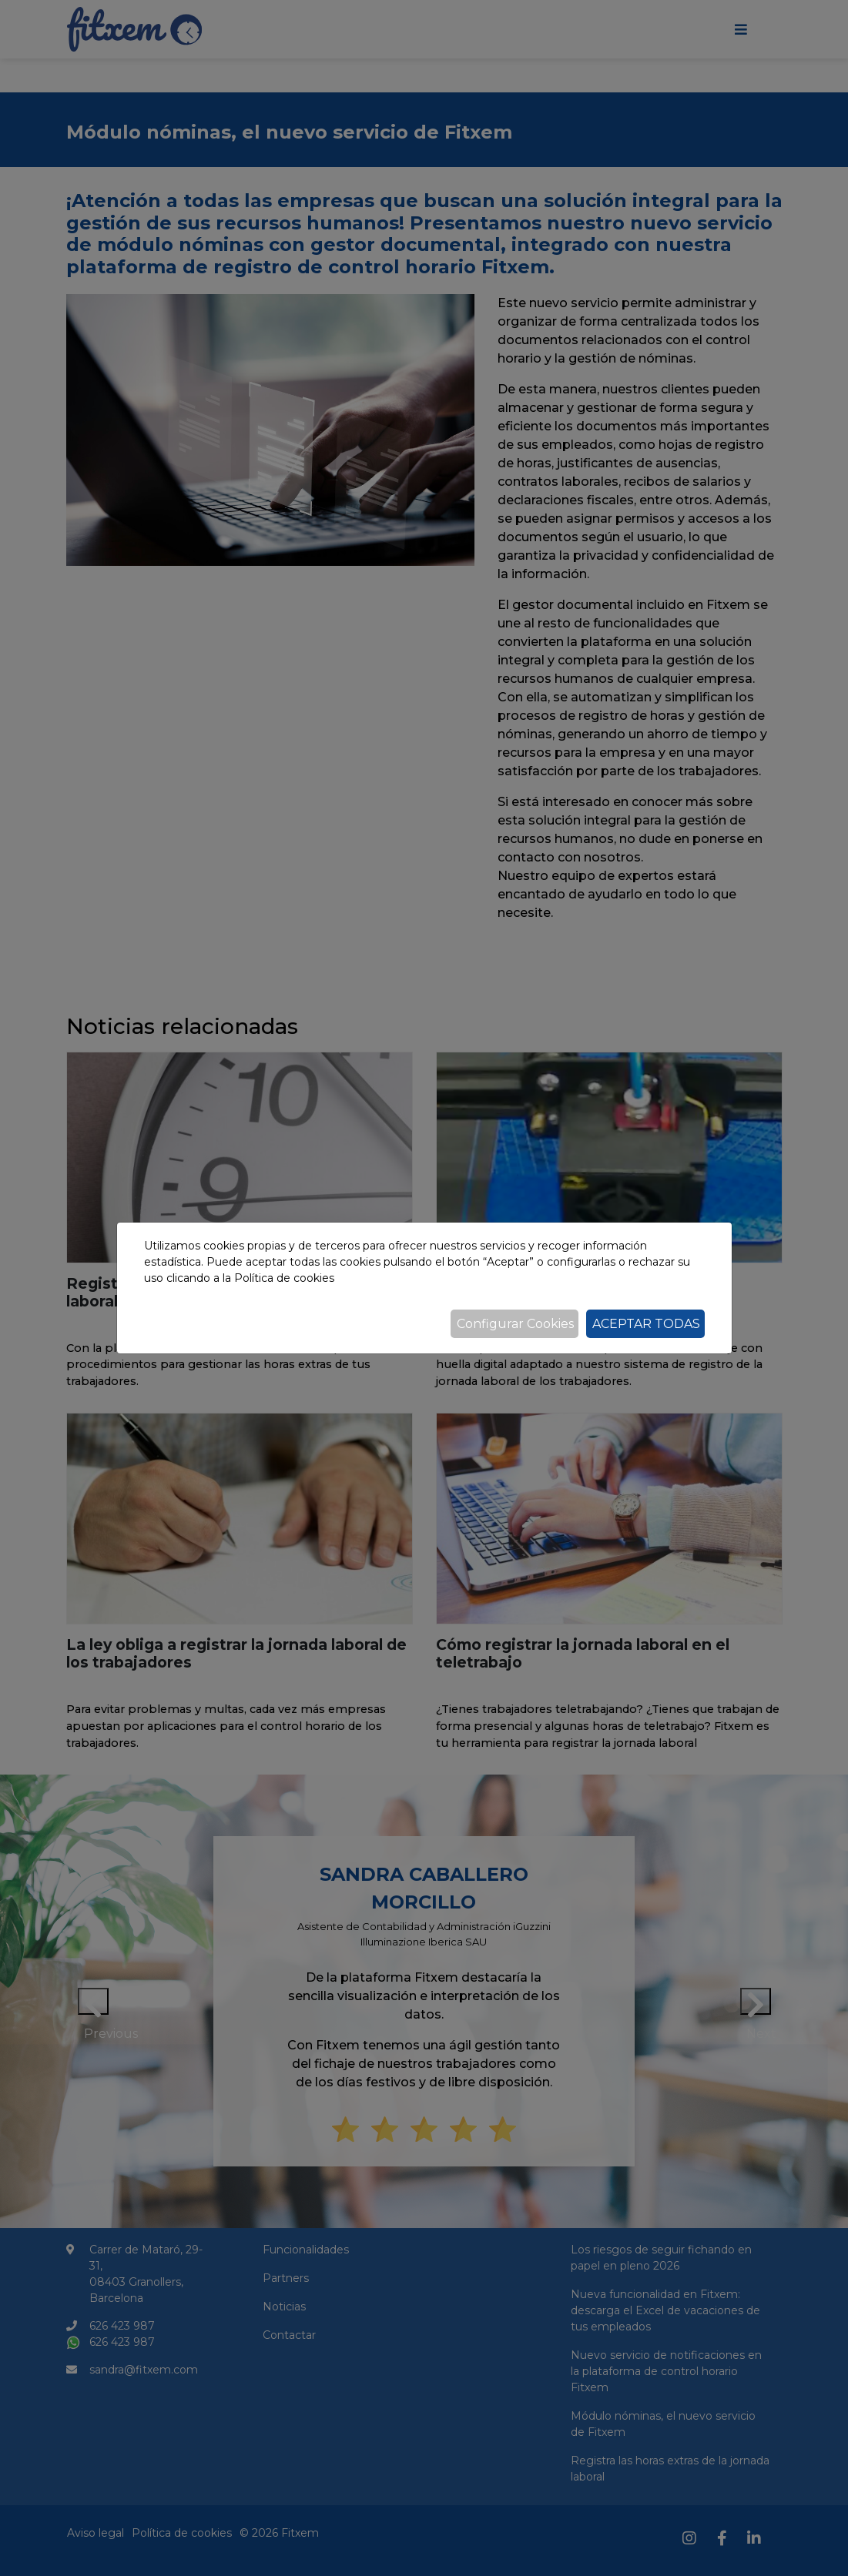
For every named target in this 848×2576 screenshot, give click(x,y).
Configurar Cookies (515, 1323)
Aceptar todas (646, 1323)
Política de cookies (284, 1278)
